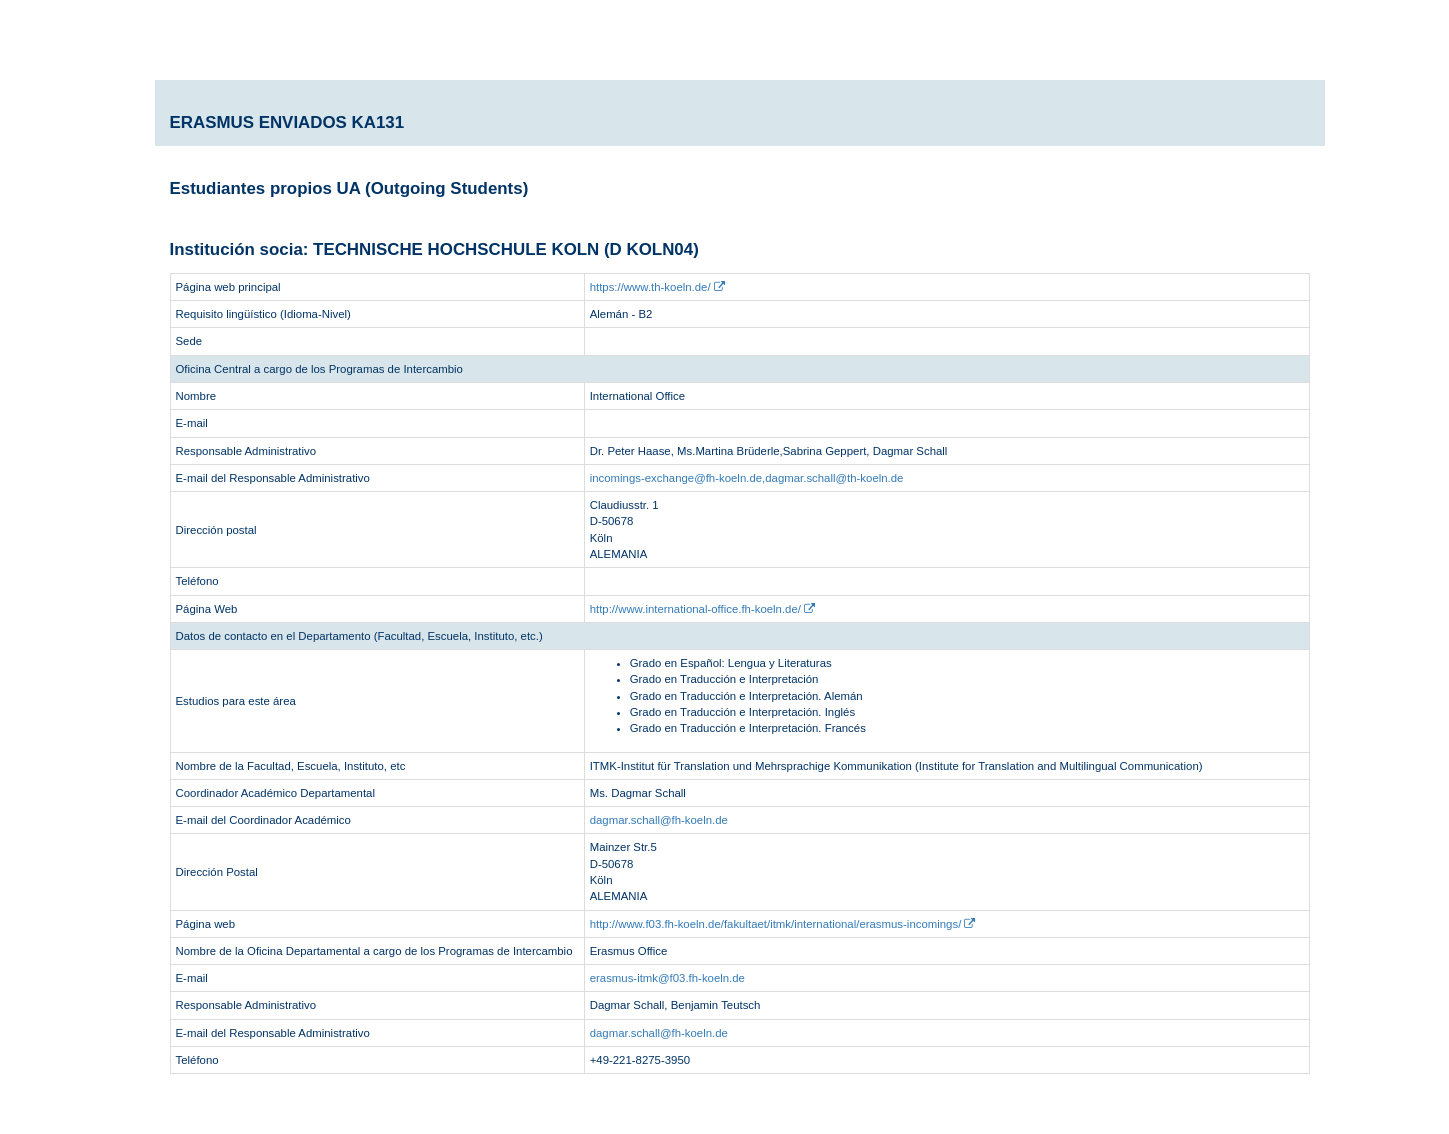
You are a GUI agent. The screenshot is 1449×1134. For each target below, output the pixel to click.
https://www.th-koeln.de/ (657, 287)
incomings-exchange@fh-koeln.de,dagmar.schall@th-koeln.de (747, 478)
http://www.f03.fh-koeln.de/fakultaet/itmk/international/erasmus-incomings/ (783, 924)
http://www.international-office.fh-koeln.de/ (702, 609)
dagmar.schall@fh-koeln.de (659, 820)
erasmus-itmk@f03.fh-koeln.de (667, 978)
